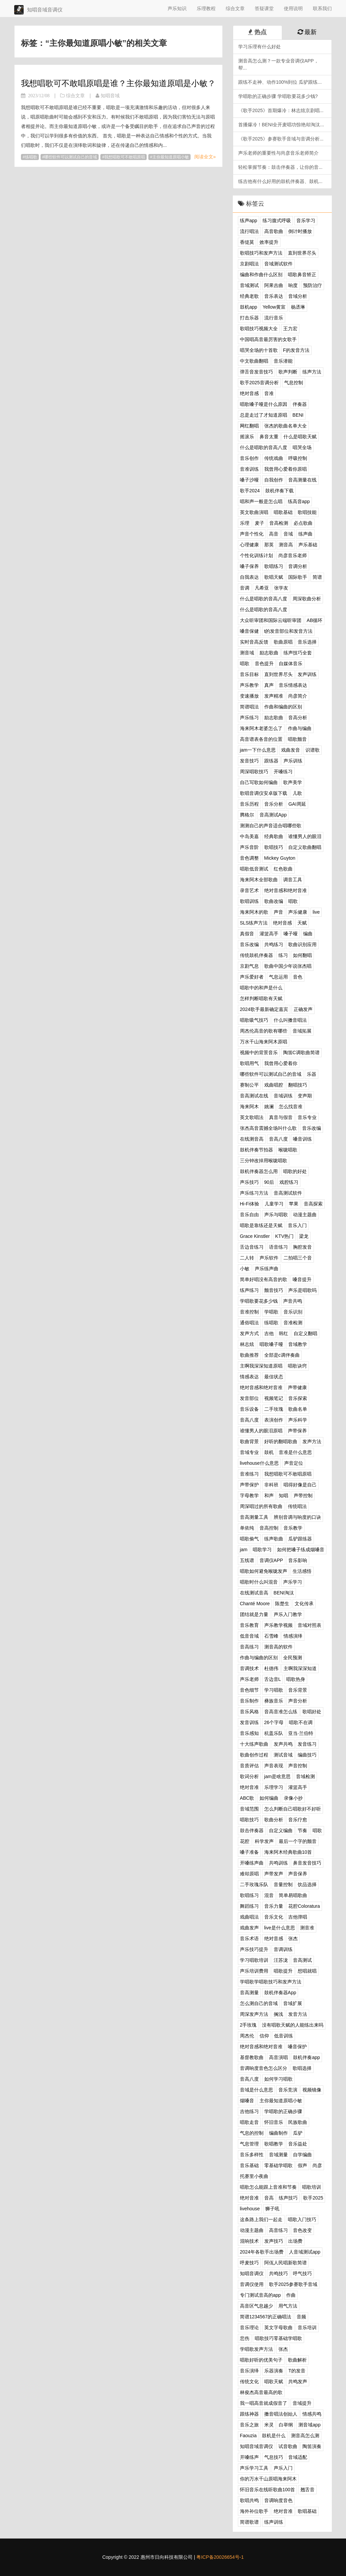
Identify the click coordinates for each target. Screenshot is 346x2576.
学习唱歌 (273, 1690)
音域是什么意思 (256, 2089)
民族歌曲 (297, 2122)
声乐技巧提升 (254, 1949)
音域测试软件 (278, 263)
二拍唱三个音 (297, 1257)
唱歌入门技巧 (302, 2219)
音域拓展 (302, 1031)
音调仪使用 (252, 2284)
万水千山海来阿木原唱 (263, 1041)
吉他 (269, 1333)
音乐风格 (249, 1711)
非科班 (271, 1484)
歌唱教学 (273, 2143)
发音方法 (297, 2014)
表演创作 (273, 1420)
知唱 (283, 1495)
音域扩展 (292, 2003)
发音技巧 (249, 760)
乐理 (244, 523)
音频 (301, 2316)
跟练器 (271, 760)
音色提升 (264, 663)
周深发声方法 (254, 2014)
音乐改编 (249, 944)
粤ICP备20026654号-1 (220, 2557)
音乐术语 (249, 1938)
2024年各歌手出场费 (261, 2252)
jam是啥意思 (277, 1776)
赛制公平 (249, 1085)
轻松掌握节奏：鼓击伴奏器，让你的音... (280, 167)
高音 (273, 534)
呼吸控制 (297, 458)
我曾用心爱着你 (280, 1063)
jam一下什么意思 (258, 750)
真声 (269, 685)
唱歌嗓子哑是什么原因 (263, 404)
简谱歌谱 (249, 2522)
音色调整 (249, 858)
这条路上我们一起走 (261, 2219)
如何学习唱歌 (278, 2079)
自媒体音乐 (290, 663)
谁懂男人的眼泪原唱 (261, 1430)
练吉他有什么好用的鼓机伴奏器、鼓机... (280, 181)
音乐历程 (249, 804)
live (316, 912)
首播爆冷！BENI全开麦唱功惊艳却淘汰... (281, 124)
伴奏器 (300, 404)
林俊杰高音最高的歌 (261, 2392)
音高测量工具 (254, 1517)
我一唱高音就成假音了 (263, 2403)
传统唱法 (297, 1506)
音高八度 (278, 1139)
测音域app (309, 2424)
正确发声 (303, 1009)
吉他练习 (249, 2111)
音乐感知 (249, 1733)
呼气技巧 (302, 2273)
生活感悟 (302, 1571)
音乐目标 (249, 674)
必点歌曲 (303, 523)
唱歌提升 (283, 1971)
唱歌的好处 (295, 1171)
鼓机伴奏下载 (279, 490)
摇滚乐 (247, 436)
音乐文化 (273, 1917)
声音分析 (297, 1700)
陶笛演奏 (311, 2446)
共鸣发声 (297, 2381)
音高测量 (249, 1992)
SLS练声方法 (254, 923)
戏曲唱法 (249, 1917)
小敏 (244, 1268)
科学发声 (264, 1841)
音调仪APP (271, 1560)
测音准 (307, 1927)
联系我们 (322, 8)
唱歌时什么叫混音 (259, 1582)
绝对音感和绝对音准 (285, 890)
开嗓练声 (249, 2457)
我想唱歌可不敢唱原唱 (124, 157)
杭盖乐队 (273, 1733)
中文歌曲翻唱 (254, 361)
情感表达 (249, 1376)
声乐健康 (297, 912)
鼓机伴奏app (306, 2057)
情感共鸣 (311, 2414)
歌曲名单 (297, 1409)
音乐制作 (249, 1700)
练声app (248, 220)
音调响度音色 (278, 2500)
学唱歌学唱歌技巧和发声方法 (270, 1981)
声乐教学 (249, 685)
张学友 (281, 588)
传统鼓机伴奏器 (256, 955)
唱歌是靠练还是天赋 (261, 1225)
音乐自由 (249, 1214)
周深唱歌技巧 (254, 771)
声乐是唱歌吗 (302, 1290)
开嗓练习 (283, 771)
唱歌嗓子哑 (271, 1344)
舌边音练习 (252, 1247)
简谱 (317, 577)
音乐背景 (297, 1690)
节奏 (302, 1830)
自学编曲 (302, 2154)
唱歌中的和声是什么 (261, 987)
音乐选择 (307, 642)
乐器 (311, 1074)
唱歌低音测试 (254, 868)
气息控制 (293, 382)
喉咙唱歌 (287, 1149)
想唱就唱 (307, 1971)
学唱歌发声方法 (256, 2349)
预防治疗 (312, 285)
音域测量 (278, 2154)
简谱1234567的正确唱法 (266, 2316)
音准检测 (292, 1322)
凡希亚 (262, 588)
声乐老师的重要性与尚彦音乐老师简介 (278, 153)
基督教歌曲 (252, 2057)
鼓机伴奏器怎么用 (259, 1171)
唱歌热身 (295, 1679)
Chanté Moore (255, 1603)
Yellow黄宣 (274, 307)
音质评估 (249, 1765)
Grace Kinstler (255, 1236)
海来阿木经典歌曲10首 (288, 1852)
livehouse (250, 2208)
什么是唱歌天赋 (300, 436)
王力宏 (290, 328)
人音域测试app (304, 2252)
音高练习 (249, 1646)
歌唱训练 (249, 901)
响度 (293, 285)
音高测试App (273, 814)
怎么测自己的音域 (259, 2003)
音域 (288, 534)
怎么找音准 (290, 1106)
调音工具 (292, 879)
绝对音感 (249, 393)
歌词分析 (249, 1776)
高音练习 (278, 2230)
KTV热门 (284, 1236)
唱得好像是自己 (300, 1484)
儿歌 (297, 793)
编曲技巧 (307, 1755)
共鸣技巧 (278, 2273)
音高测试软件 (288, 1193)
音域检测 (305, 1776)
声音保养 (297, 1873)
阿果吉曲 (273, 285)
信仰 (264, 2035)
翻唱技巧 (297, 1085)
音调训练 (283, 1949)
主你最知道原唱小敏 (170, 157)
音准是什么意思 (295, 1452)
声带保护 (249, 1484)
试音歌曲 (287, 2446)
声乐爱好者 (252, 977)
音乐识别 (292, 1312)
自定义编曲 (281, 1830)
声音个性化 (252, 534)
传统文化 (249, 2381)
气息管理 (249, 2143)
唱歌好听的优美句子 (261, 2360)
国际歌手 (297, 577)
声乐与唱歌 (276, 1214)
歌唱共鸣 (249, 2500)
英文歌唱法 (252, 1117)
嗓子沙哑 (249, 480)
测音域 (247, 652)
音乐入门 (297, 1225)
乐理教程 (206, 8)
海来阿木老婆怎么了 (261, 728)
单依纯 (247, 1528)
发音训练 (249, 1722)
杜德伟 (271, 1668)
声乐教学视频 (278, 1625)
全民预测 (292, 1657)
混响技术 (249, 2241)
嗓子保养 (249, 566)
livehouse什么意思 (259, 1463)
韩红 (283, 1333)
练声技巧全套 (297, 652)
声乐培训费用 (254, 1971)
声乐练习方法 (254, 1193)
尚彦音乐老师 (292, 555)
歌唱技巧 (273, 847)
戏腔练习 (288, 1182)
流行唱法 (249, 231)
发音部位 (249, 1398)
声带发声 (273, 1873)
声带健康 (297, 1387)
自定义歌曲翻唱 (304, 847)
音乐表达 (273, 296)
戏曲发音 (290, 750)
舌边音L (272, 1679)
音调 (244, 588)
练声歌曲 (273, 1538)
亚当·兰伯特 (300, 1733)
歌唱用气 (249, 1063)
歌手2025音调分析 (259, 382)
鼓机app (248, 307)
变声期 (305, 1095)
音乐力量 (273, 1906)
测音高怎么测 (305, 2435)
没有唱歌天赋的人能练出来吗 (292, 2025)
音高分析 (297, 717)
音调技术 (249, 1668)
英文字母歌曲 (278, 2327)
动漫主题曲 (305, 1214)
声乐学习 (292, 1582)
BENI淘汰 (284, 1592)
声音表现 (273, 1765)
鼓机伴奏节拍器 (256, 1149)
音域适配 (297, 2457)
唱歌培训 (311, 2187)
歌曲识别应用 (302, 944)
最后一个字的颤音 (298, 1841)
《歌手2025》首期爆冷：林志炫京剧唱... (281, 110)
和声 (269, 1495)
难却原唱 (249, 1873)
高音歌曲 (273, 231)
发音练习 (307, 1744)
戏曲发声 (249, 1927)
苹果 (293, 1203)
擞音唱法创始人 (280, 2414)
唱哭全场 (302, 447)
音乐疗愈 (297, 1819)
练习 (283, 955)
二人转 (247, 1257)
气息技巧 (273, 2457)
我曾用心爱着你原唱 (285, 469)
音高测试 (302, 1960)
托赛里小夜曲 (254, 2176)
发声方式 (249, 1333)
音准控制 (249, 1312)
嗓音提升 (302, 1279)
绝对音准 (249, 1787)
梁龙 (303, 1236)
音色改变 (302, 2230)
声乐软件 (269, 1257)
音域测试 (249, 285)
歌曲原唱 (283, 642)
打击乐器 (249, 317)
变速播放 (249, 696)
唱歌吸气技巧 (254, 1020)
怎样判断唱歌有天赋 (261, 998)
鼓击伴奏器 (252, 1830)
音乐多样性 (252, 2154)
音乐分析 (273, 804)
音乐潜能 (283, 361)
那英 (269, 544)
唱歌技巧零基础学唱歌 (278, 2338)
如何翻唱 (302, 955)
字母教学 (249, 1495)
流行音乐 (273, 317)
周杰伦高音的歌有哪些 (263, 1031)
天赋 (302, 923)
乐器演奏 (273, 2370)
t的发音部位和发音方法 (288, 631)
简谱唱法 (249, 706)
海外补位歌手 (254, 2511)
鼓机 (269, 1452)
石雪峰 (271, 1636)
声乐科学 (297, 1420)
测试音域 (283, 1755)
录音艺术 (249, 890)
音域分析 (297, 296)
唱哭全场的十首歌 (259, 350)
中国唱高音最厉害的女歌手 (268, 339)
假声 (302, 2165)
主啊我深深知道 (300, 1668)
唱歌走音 (249, 2122)
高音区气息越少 (256, 2306)
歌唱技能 (307, 512)
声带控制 (303, 1495)
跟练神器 (249, 2414)
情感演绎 (292, 1636)
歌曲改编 (273, 901)
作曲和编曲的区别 (283, 706)
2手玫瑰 (248, 2025)
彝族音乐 (273, 1700)
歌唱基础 (307, 2511)
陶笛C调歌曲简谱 (301, 1052)
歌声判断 (287, 371)
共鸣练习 (273, 944)
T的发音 (296, 2370)
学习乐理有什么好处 (259, 46)
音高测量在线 (302, 480)
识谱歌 (312, 750)
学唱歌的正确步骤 (283, 2111)
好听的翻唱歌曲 (280, 1441)
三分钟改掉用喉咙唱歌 (263, 1160)
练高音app (299, 501)
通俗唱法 (249, 1322)
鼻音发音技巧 (307, 1863)
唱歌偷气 (249, 1538)
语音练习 (278, 1247)
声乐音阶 (249, 847)
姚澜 (269, 1106)
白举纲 (286, 2424)
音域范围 (249, 1809)
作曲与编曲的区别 (259, 1657)
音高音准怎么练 (280, 1711)
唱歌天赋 (273, 2381)
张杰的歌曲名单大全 (285, 425)
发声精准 (273, 696)
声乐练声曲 (266, 1268)
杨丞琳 (298, 307)
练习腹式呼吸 (277, 220)
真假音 (247, 933)
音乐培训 (307, 2327)
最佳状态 (273, 1376)
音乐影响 (297, 1560)
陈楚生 (282, 1603)
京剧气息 (249, 966)
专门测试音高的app (260, 2295)
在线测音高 (252, 1139)
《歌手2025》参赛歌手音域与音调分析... (281, 138)
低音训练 (283, 2035)
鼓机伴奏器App (280, 1992)
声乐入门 (283, 2468)
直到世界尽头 (302, 253)
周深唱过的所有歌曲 (261, 1506)
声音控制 (297, 1765)
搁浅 (278, 2014)
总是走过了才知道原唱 (263, 415)
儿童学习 (274, 1203)
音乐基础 (249, 2165)
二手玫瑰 (273, 1409)
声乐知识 (177, 8)
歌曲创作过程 (254, 1755)
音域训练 (283, 1095)
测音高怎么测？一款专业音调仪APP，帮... (278, 64)
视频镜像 (311, 2089)
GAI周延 (297, 804)
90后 (269, 1182)
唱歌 (244, 663)
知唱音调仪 (252, 2273)
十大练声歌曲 (254, 1744)
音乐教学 (292, 1528)
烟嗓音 (247, 2100)
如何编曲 (269, 1798)
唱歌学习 (262, 1549)
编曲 (308, 933)
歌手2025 (313, 2198)
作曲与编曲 (300, 728)
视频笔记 (273, 1398)
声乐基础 (307, 544)
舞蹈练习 (249, 1906)
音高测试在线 (254, 1095)
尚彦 (317, 2165)
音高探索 (313, 1203)
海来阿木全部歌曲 (259, 879)
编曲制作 (278, 2133)
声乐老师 (249, 1679)
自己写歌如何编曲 (259, 782)
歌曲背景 (249, 1441)
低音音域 (249, 1636)
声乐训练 (292, 760)
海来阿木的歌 (254, 912)
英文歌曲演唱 (254, 512)
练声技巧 (288, 2198)
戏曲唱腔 (273, 1085)
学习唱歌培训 (254, 1960)
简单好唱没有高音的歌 (263, 1279)
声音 (278, 912)
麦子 (259, 523)
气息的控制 (252, 2133)
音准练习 (249, 1474)
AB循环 (315, 620)
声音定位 (293, 1463)
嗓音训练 (302, 1139)
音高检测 (278, 523)
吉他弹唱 (297, 1917)
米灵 (269, 2424)
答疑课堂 (264, 8)
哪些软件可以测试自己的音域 (70, 157)
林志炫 (247, 1344)
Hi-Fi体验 (250, 1203)
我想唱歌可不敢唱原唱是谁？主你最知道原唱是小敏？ (118, 83)
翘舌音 (307, 2489)
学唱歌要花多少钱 (259, 1301)
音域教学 (297, 1344)
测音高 (286, 544)
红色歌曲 (283, 868)
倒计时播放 (300, 231)
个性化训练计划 (256, 555)
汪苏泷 (281, 1960)
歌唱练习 (273, 566)
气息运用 (278, 977)
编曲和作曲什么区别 (261, 274)
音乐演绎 (249, 2370)
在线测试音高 (254, 1592)
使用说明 (293, 8)
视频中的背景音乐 (259, 1052)
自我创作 (273, 480)
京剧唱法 (249, 263)
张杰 (293, 1938)
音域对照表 (309, 1625)
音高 (269, 2198)
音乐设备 (249, 1409)
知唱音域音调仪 (256, 2446)
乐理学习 (273, 1787)
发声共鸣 (283, 1744)
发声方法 (311, 1441)
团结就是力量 (254, 1614)
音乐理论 (249, 2327)
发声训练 (307, 674)
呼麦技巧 (249, 2262)
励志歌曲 (269, 652)
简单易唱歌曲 (293, 1895)
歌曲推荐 (249, 1355)
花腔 (244, 1841)
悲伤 (244, 2338)
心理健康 (249, 544)
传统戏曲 (273, 458)
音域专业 (249, 1452)
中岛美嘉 (249, 836)
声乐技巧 (249, 1182)
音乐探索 (297, 1398)
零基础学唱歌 (278, 2165)
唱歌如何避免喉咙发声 (263, 1571)
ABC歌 (247, 1798)
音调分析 (297, 566)
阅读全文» (205, 156)
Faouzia (248, 2435)
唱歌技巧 (249, 1819)
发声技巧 (273, 2241)
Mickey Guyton (280, 858)
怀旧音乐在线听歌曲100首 (267, 2489)
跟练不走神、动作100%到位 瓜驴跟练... (280, 82)
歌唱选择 (302, 2068)
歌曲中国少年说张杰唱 (288, 966)
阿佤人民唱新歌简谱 (285, 2262)
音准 (269, 393)
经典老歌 (249, 296)
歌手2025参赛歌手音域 (293, 2284)
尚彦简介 (297, 696)
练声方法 (311, 371)
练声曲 (305, 534)
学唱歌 (271, 1312)
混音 (269, 1895)
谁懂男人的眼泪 (304, 836)
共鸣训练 (278, 1863)
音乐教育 (249, 1625)
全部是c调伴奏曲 (282, 1355)
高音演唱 (278, 2057)
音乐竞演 (287, 2089)
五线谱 (247, 1560)
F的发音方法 (296, 350)
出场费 (295, 2241)
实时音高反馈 (254, 642)
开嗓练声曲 (252, 1863)
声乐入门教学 (288, 1614)
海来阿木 (249, 1106)
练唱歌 (31, 157)
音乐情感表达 (293, 685)
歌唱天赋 (273, 577)
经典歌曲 (273, 836)
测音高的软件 (278, 1646)
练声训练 (273, 2522)
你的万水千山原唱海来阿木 (268, 2478)
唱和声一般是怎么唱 (261, 501)
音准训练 (249, 469)
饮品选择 (307, 1884)
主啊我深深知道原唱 (261, 1366)
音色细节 (249, 1690)
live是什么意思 (279, 1927)
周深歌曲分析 (307, 598)
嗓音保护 (297, 2046)
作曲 (291, 2295)
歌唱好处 (311, 1711)
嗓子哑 (290, 933)
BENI (298, 415)
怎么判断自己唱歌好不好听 (292, 1809)
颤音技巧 (273, 1290)
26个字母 (274, 1722)
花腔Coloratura (304, 1906)
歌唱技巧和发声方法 (261, 253)
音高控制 (269, 1528)
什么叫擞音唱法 (290, 1020)
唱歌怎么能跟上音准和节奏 (268, 2187)
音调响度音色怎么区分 (263, 2068)
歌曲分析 (273, 1819)
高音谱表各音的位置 (261, 739)
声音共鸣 (292, 1301)
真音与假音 (281, 1117)
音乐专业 (307, 1117)
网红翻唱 (249, 425)
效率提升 (269, 242)
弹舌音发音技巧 (256, 371)
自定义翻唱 (305, 1333)
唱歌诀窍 (297, 1366)
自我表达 (249, 577)
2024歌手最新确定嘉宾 (264, 1009)
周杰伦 (247, 2035)
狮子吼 (272, 2208)
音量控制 (283, 1884)
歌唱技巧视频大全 (259, 328)
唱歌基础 (283, 512)
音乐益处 (297, 2143)
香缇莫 (247, 242)
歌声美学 (292, 782)
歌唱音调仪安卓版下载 (263, 793)
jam (244, 1549)
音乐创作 (249, 458)
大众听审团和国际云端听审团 (270, 620)
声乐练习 (249, 717)
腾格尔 (247, 814)
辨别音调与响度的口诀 (297, 1517)
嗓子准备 (249, 1852)
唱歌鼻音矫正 (302, 274)
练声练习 (249, 1290)
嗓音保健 (249, 631)
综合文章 (235, 8)
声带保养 (297, 1430)
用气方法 (287, 2306)
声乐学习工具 (254, 2468)
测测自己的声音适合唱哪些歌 (270, 825)
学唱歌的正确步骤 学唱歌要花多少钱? (278, 96)
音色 (297, 977)
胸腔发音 (302, 1247)
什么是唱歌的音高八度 (263, 447)
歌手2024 (250, 490)
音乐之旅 (249, 2424)
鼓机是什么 (274, 2435)
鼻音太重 (269, 436)
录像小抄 (293, 1798)
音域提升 (302, 2403)
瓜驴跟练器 (300, 1538)
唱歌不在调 (301, 1722)
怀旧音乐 (273, 2122)
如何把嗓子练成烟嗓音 (300, 1549)
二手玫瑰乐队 (254, 1884)
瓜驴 (297, 2133)
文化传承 (304, 1603)
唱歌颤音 (297, 739)
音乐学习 (305, 220)
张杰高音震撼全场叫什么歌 (268, 1128)
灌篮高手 (269, 933)
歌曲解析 (297, 2360)
